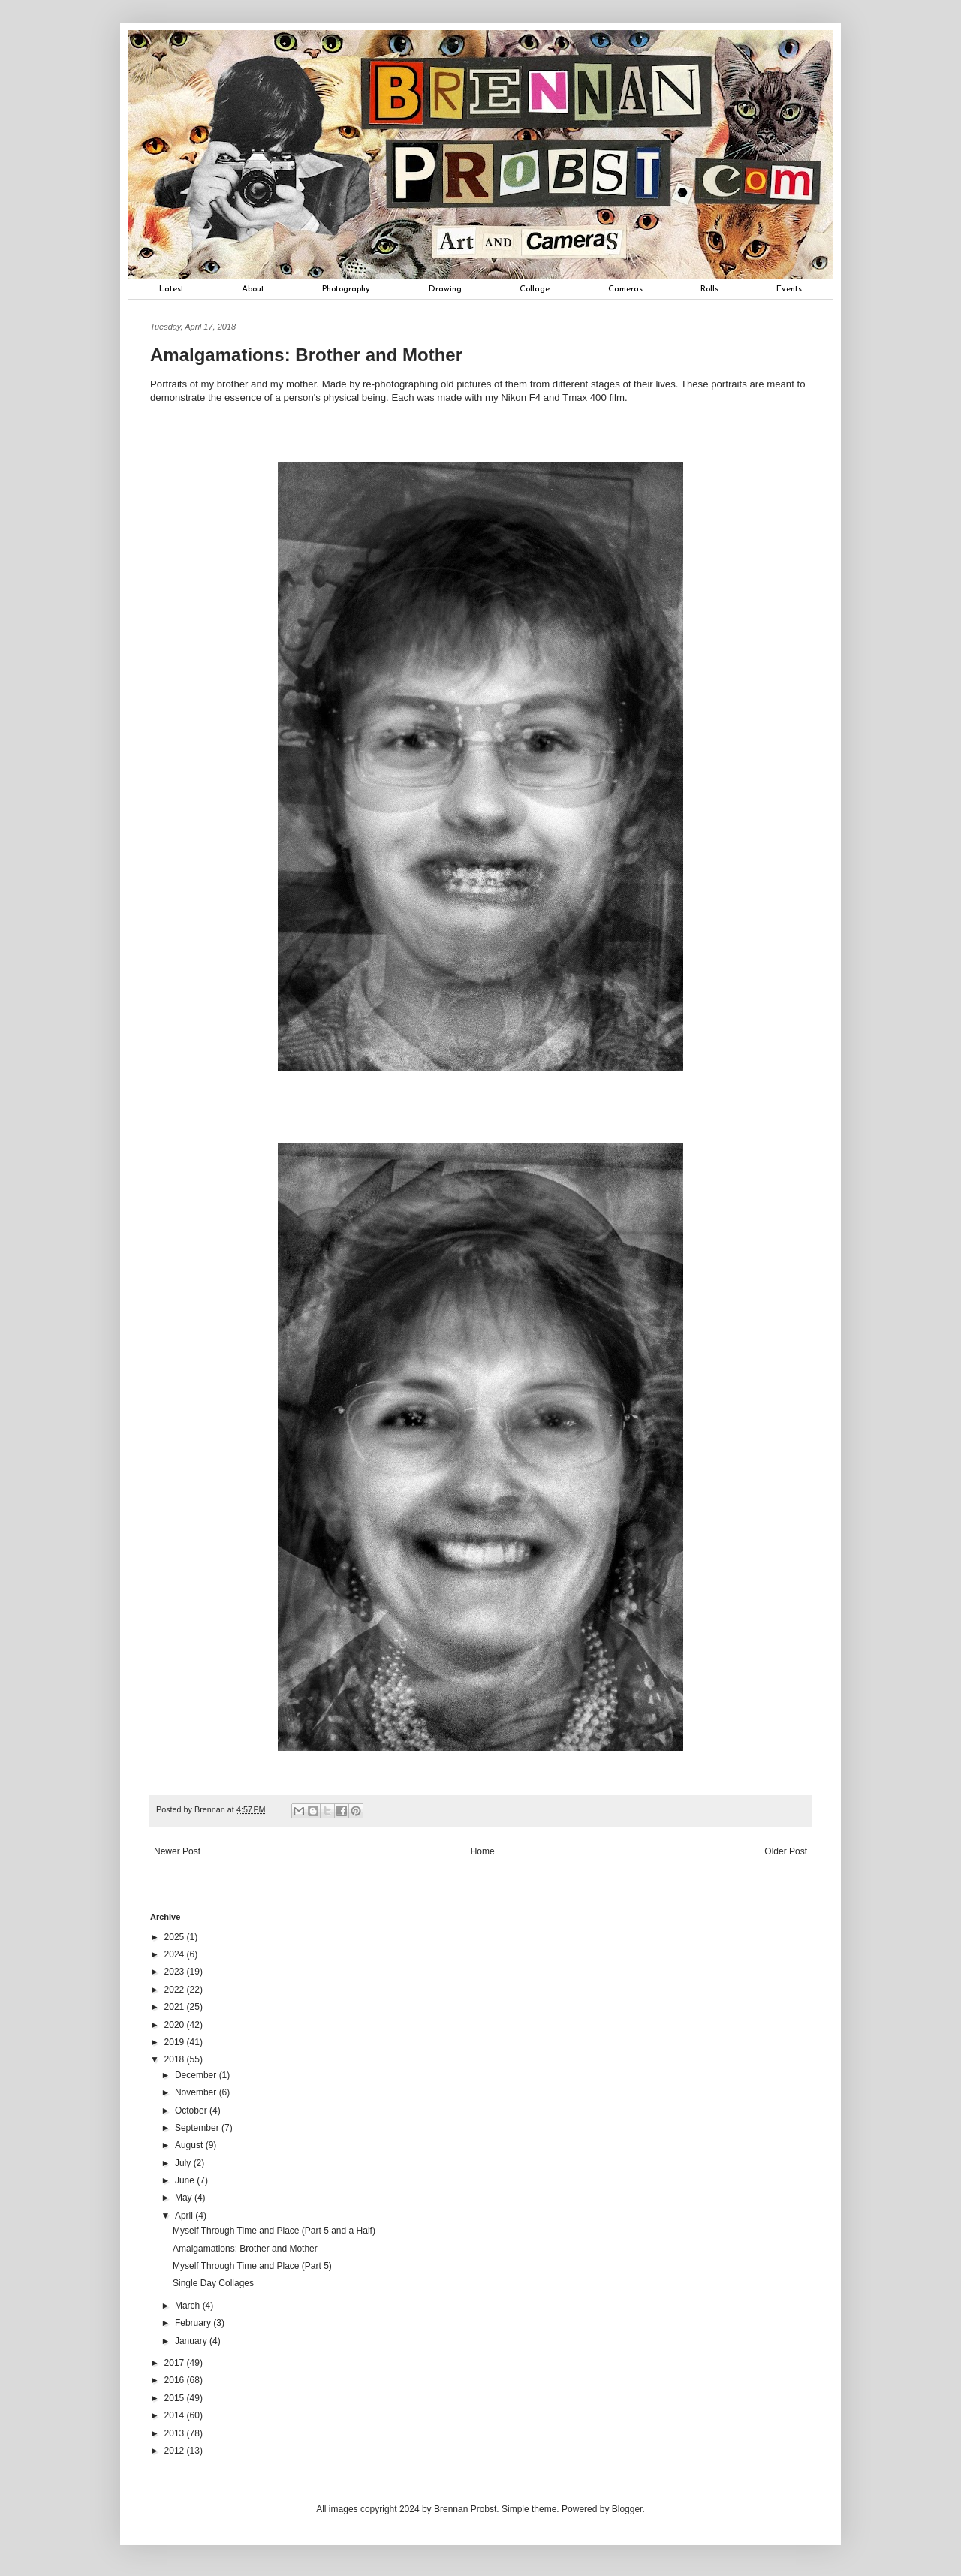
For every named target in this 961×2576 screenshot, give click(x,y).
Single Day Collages (213, 2283)
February (194, 2323)
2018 (175, 2059)
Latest (171, 289)
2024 (175, 1954)
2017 (175, 2363)
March (189, 2305)
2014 (175, 2415)
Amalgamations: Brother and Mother (245, 2248)
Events (789, 289)
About (253, 289)
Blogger (627, 2509)
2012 (175, 2450)
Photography (346, 289)
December (197, 2075)
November (197, 2092)
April (185, 2215)
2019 (175, 2042)
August (190, 2145)
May (184, 2197)
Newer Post (177, 1851)
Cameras (625, 289)
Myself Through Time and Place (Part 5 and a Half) (274, 2230)
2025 (175, 1937)
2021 (175, 2007)
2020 (175, 2025)
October (192, 2110)
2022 (175, 1989)
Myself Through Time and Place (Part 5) (252, 2266)
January (192, 2341)
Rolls (709, 289)
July (184, 2163)
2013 (175, 2433)
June (186, 2180)
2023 (175, 1971)
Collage (535, 289)
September (198, 2128)
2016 (175, 2380)
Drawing (445, 289)
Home (483, 1851)
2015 (175, 2398)
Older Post (785, 1851)
